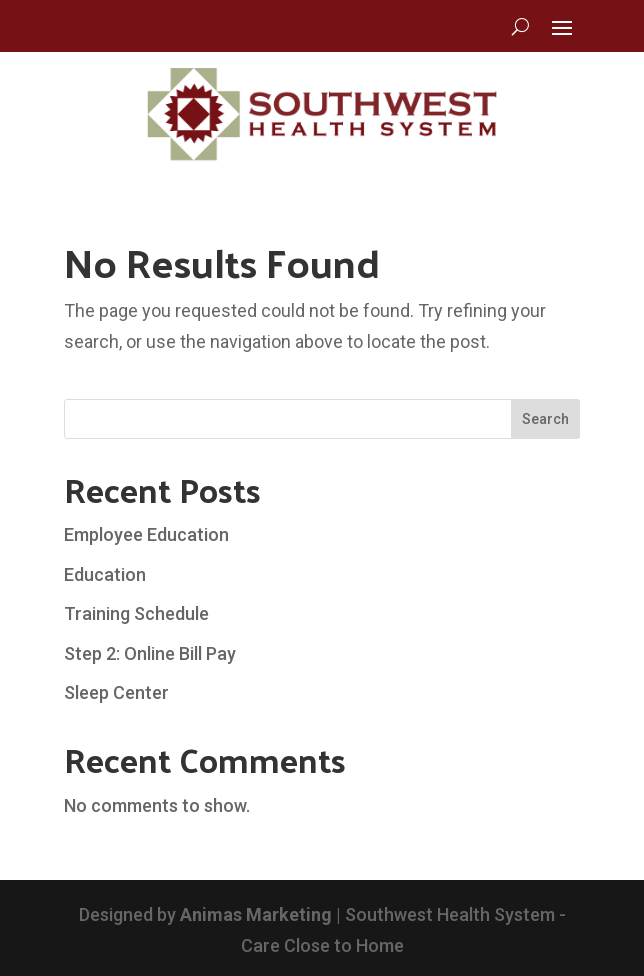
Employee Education (146, 534)
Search (545, 419)
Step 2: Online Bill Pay (150, 653)
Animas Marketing (256, 914)
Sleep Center (116, 692)
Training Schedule (136, 613)
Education (105, 574)
